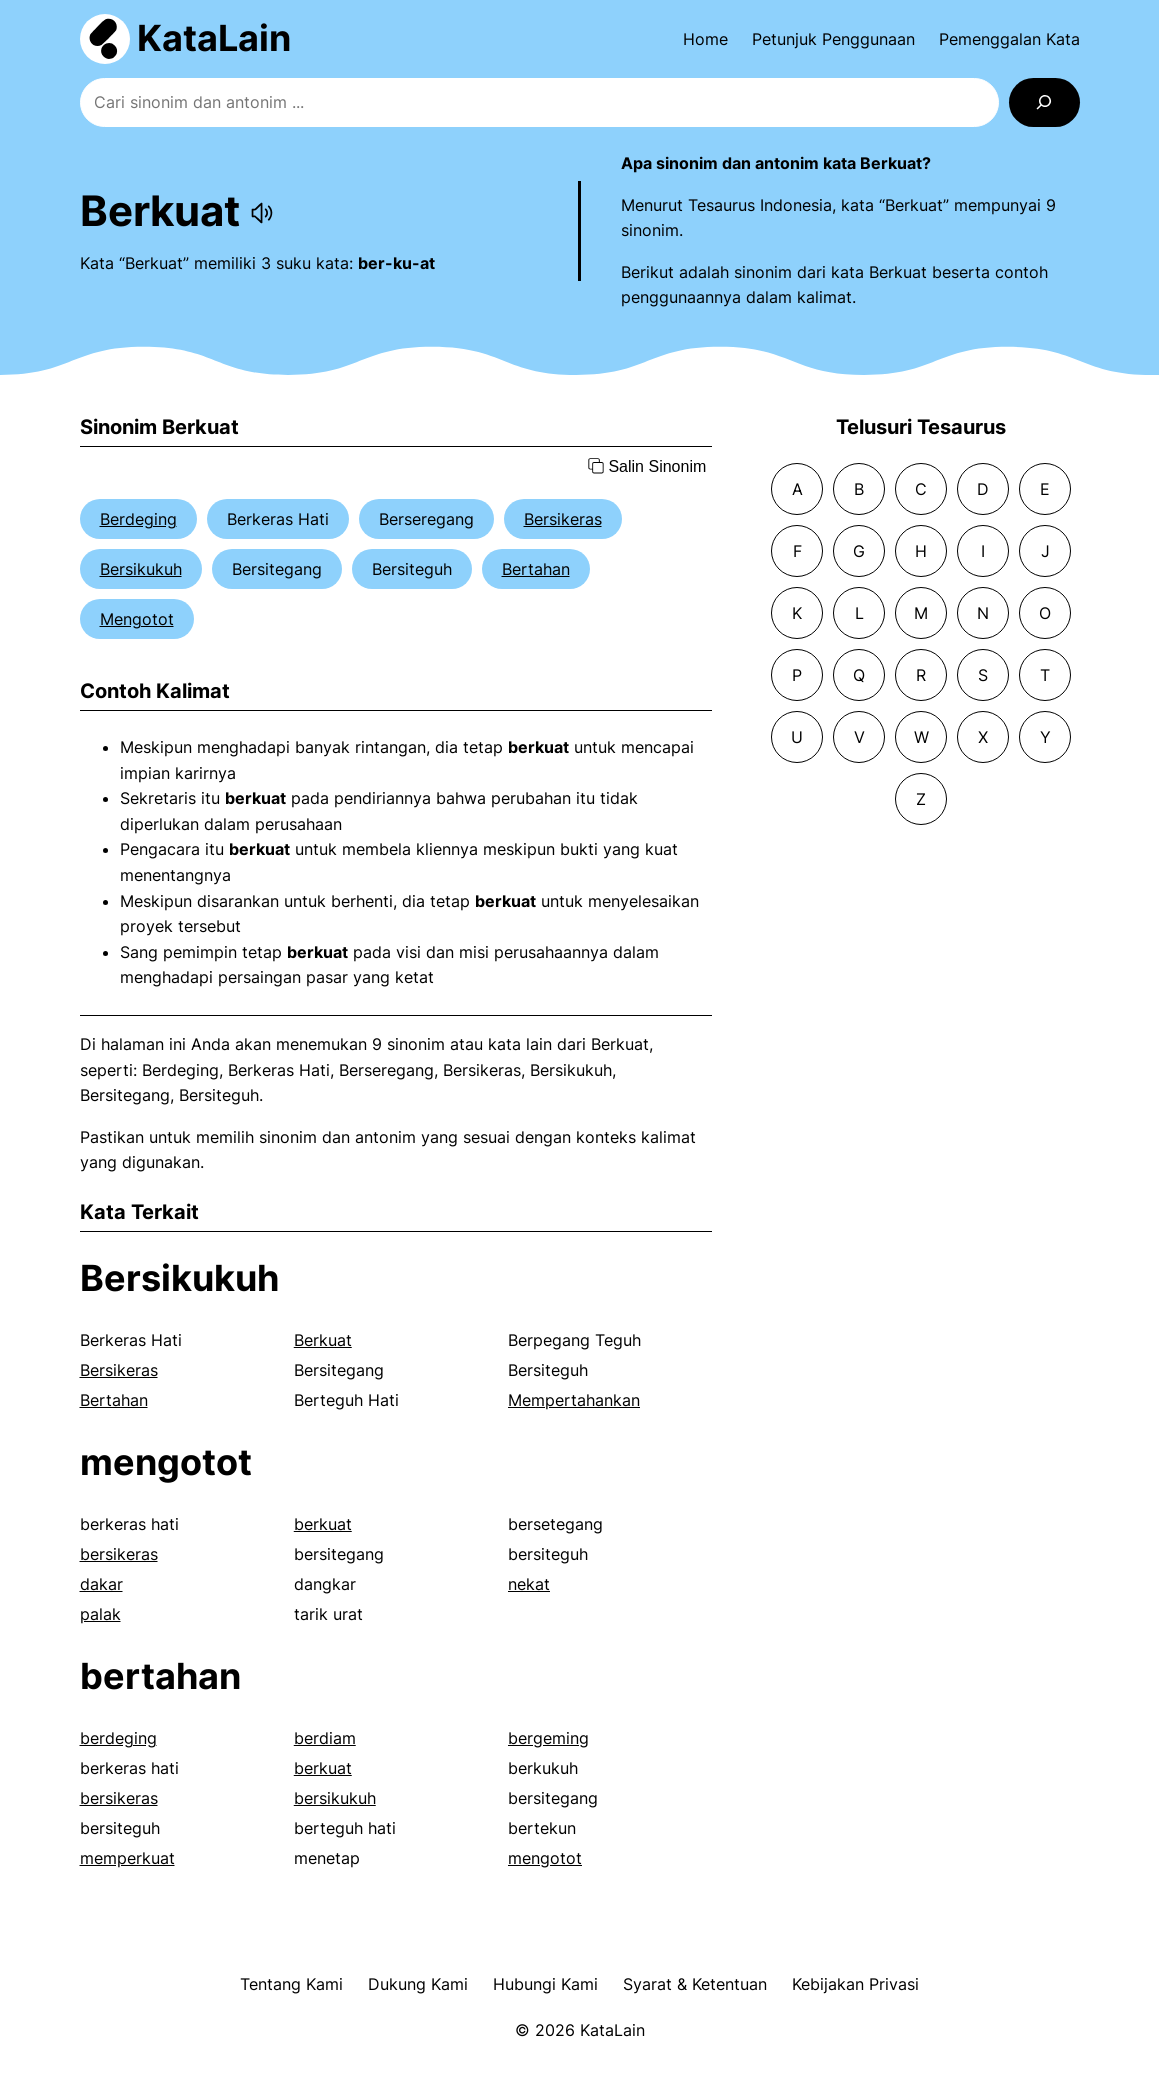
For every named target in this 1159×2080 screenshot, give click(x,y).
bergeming (548, 1738)
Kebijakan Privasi (855, 1984)
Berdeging (138, 519)
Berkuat (323, 1340)
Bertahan (536, 569)
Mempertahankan (574, 1400)
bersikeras (119, 1554)
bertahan (160, 1676)
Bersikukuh (141, 569)
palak (100, 1614)
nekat (529, 1584)
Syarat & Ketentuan (695, 1984)
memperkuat (127, 1858)
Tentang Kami (291, 1984)
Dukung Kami (418, 1984)
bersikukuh (335, 1798)
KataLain (214, 38)
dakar (101, 1584)
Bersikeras (563, 519)
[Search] (1044, 102)
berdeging (118, 1738)
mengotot (166, 1462)
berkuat (323, 1524)
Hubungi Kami (545, 1984)
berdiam (325, 1738)
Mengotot (137, 619)
